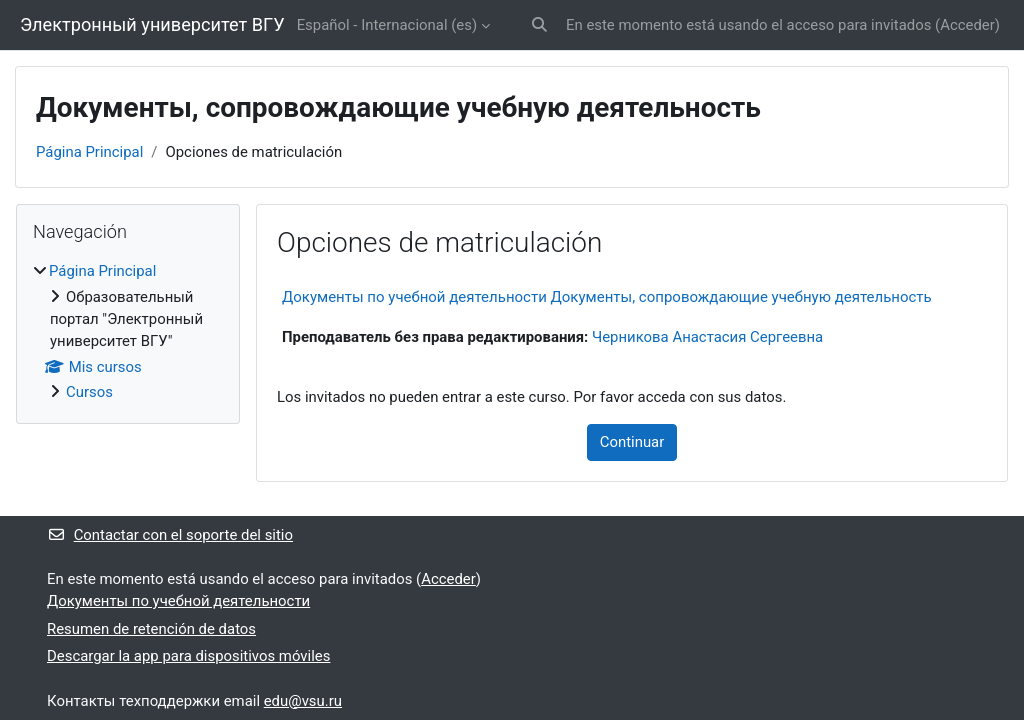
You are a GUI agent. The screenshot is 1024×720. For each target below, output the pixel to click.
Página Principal (89, 152)
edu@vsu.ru (303, 701)
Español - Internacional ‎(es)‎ (387, 25)
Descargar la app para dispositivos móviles (188, 656)
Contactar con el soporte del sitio (170, 535)
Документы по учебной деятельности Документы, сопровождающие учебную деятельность (607, 297)
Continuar (632, 442)
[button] (539, 25)
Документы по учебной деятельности (178, 601)
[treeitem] (128, 331)
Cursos (89, 392)
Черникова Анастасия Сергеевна (707, 337)
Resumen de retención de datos (151, 629)
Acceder (967, 25)
